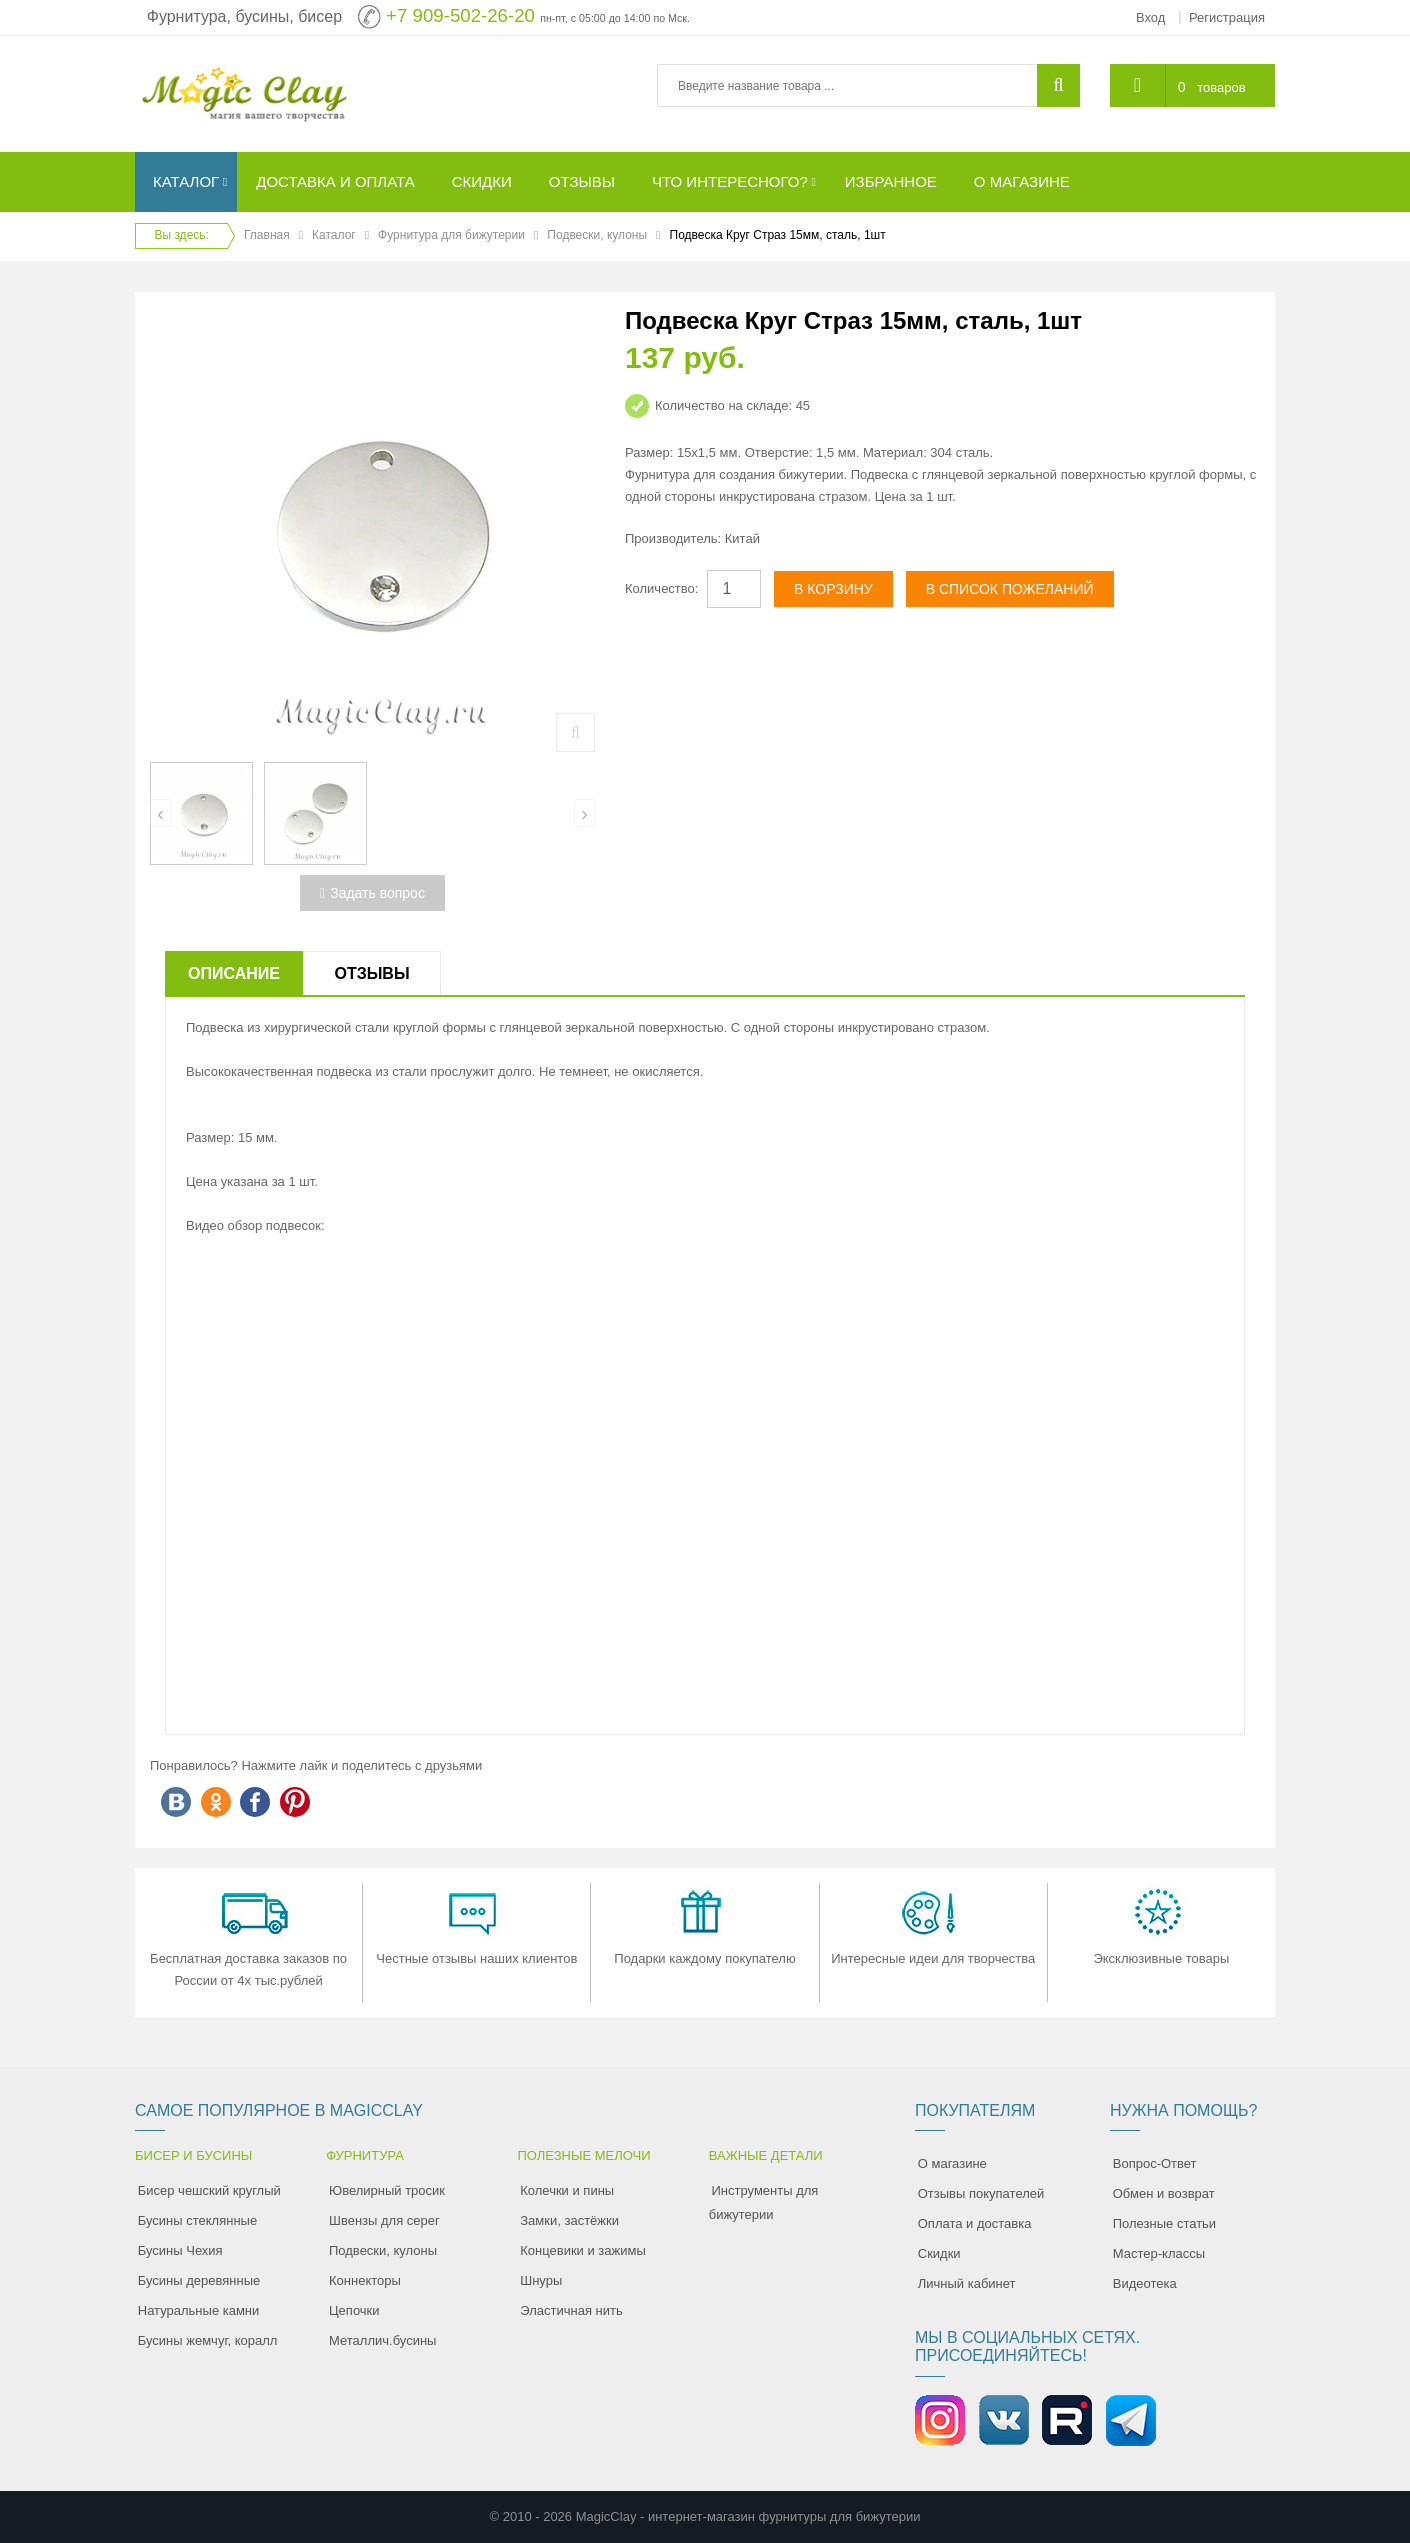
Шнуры (541, 2280)
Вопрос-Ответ (1155, 2163)
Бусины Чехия (180, 2250)
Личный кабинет (967, 2283)
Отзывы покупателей (981, 2193)
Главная (267, 235)
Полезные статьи (1164, 2223)
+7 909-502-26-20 (460, 15)
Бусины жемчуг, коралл (208, 2340)
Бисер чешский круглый (209, 2190)
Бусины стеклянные (197, 2220)
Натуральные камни (199, 2310)
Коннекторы (365, 2280)
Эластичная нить (571, 2310)
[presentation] (160, 813)
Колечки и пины (567, 2190)
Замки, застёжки (569, 2220)
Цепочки (354, 2310)
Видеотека (1145, 2283)
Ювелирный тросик (387, 2190)
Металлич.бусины (382, 2340)
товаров (1221, 87)
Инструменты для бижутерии (764, 2202)
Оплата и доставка (975, 2223)
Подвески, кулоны (597, 235)
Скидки (939, 2253)
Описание (234, 973)
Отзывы (371, 973)
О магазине (952, 2163)
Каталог (334, 235)
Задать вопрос (372, 893)
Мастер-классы (1159, 2253)
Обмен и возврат (1164, 2193)
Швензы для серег (384, 2220)
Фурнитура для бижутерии (451, 235)
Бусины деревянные (199, 2280)
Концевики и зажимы (583, 2250)
